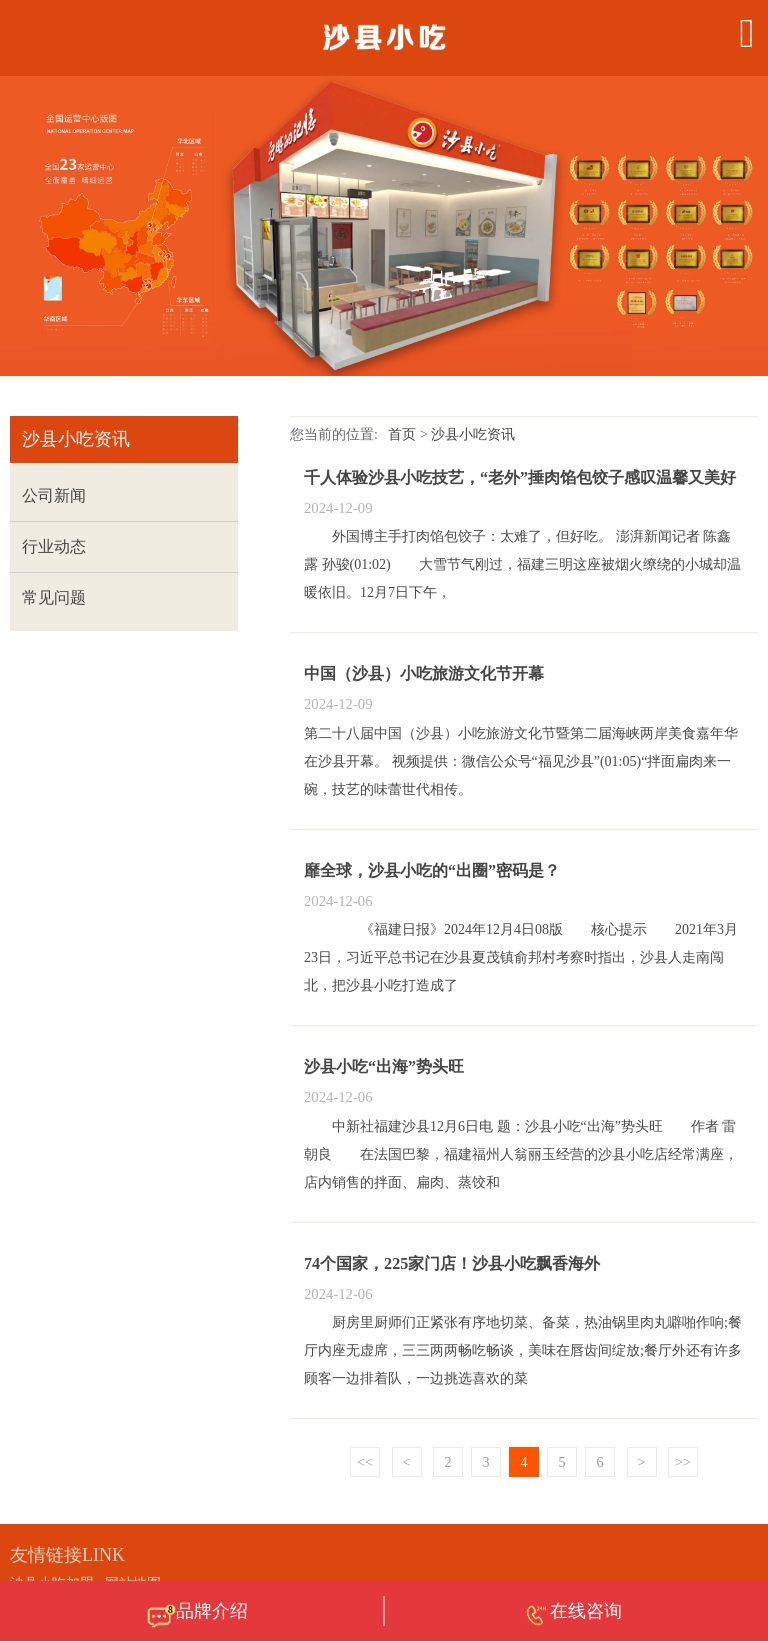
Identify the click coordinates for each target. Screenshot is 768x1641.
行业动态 (54, 546)
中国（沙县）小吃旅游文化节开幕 (424, 673)
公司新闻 (54, 495)
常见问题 (54, 597)
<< (365, 1462)
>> (683, 1462)
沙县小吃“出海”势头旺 (384, 1066)
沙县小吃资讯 (473, 434)
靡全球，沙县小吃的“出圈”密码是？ (432, 870)
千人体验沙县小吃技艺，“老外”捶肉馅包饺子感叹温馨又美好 (520, 477)
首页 (402, 434)
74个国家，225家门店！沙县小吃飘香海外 (452, 1263)
